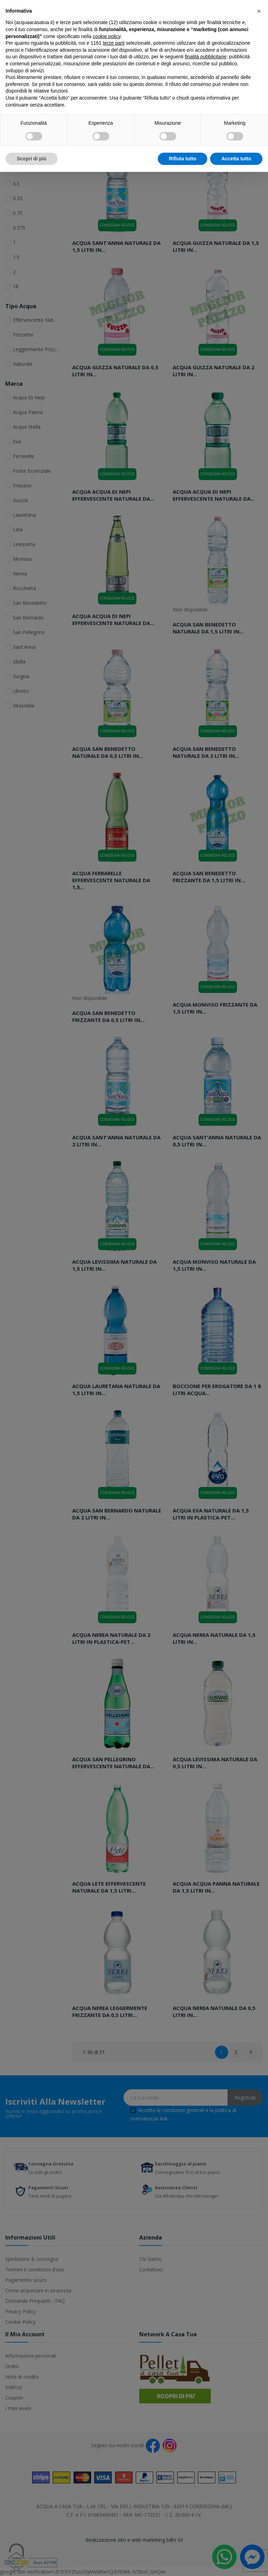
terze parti (114, 43)
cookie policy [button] (106, 36)
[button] (259, 11)
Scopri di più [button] (31, 158)
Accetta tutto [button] (236, 158)
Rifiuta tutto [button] (182, 158)
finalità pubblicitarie (205, 56)
